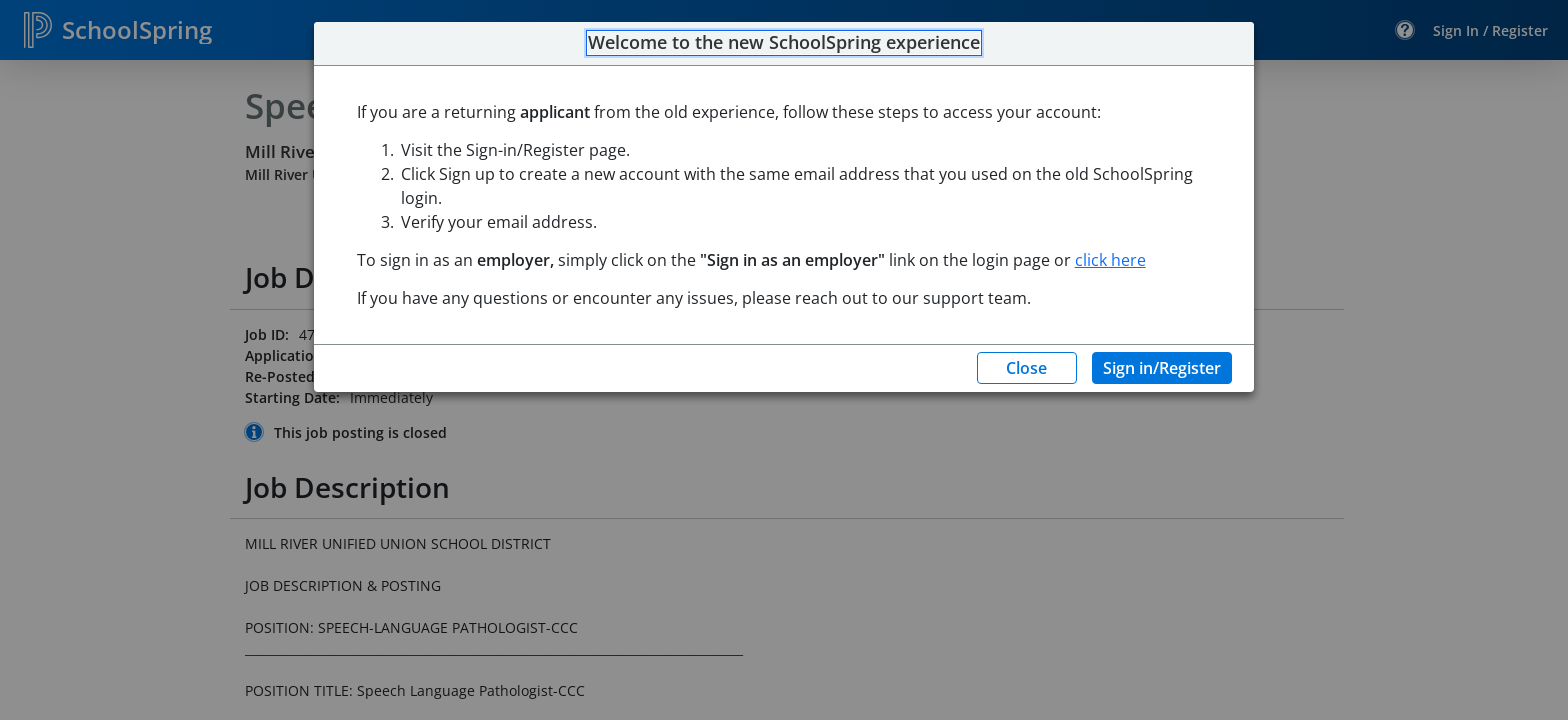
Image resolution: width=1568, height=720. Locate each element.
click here (1110, 260)
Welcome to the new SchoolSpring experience (784, 43)
